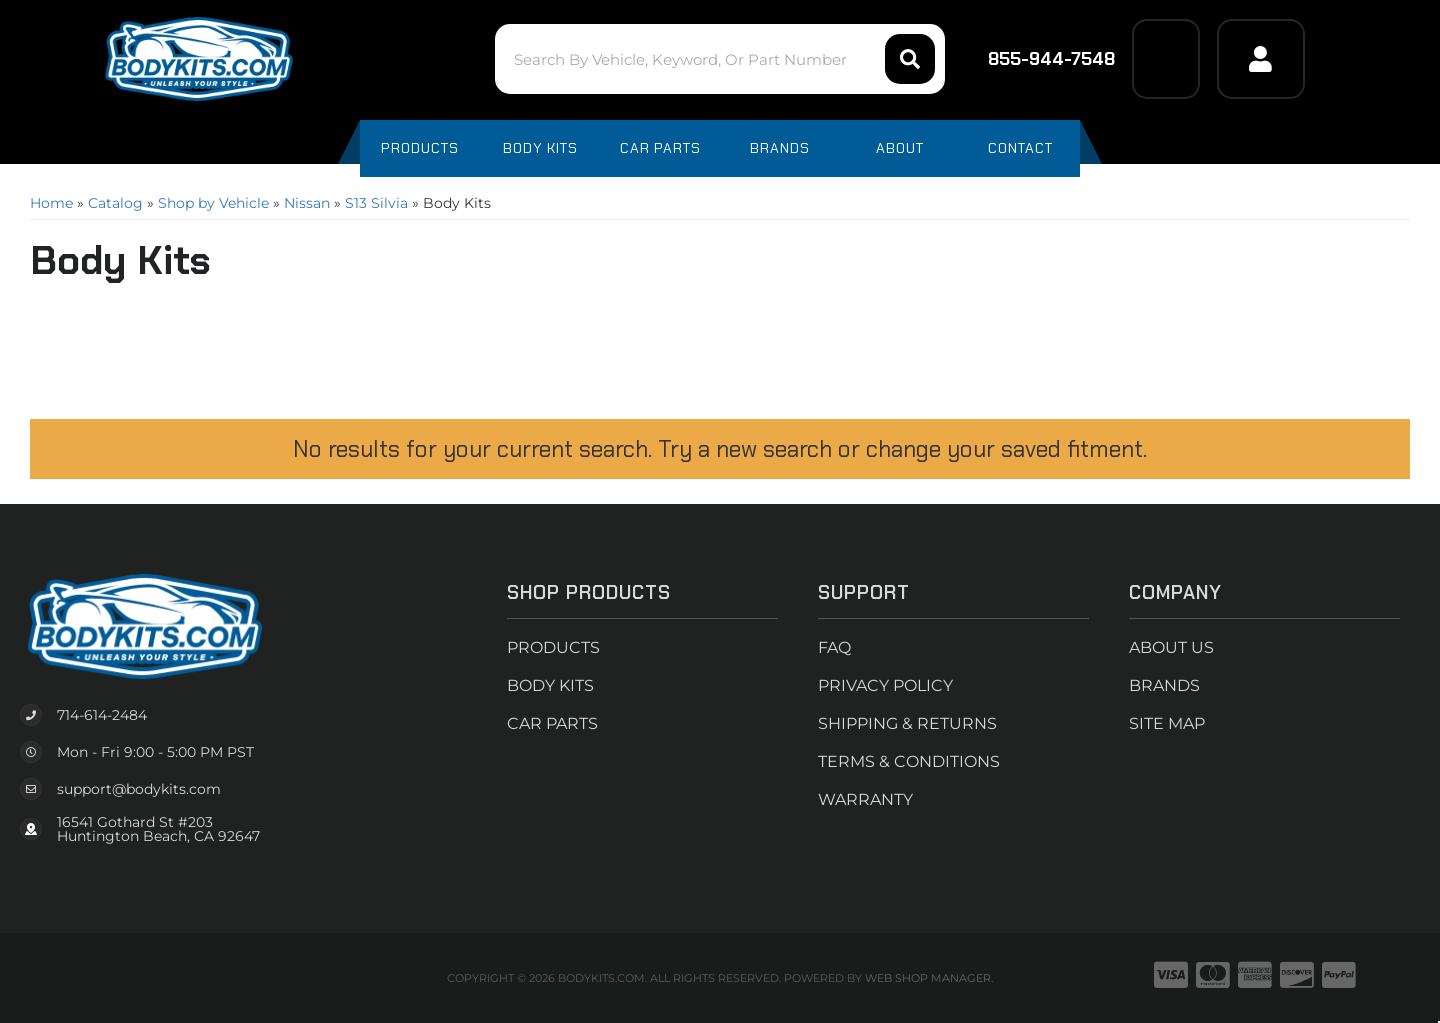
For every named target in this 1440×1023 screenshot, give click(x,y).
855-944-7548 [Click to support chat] (1038, 59)
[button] (719, 59)
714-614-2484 (102, 715)
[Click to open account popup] (1261, 59)
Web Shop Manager (928, 978)
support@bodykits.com (139, 789)
